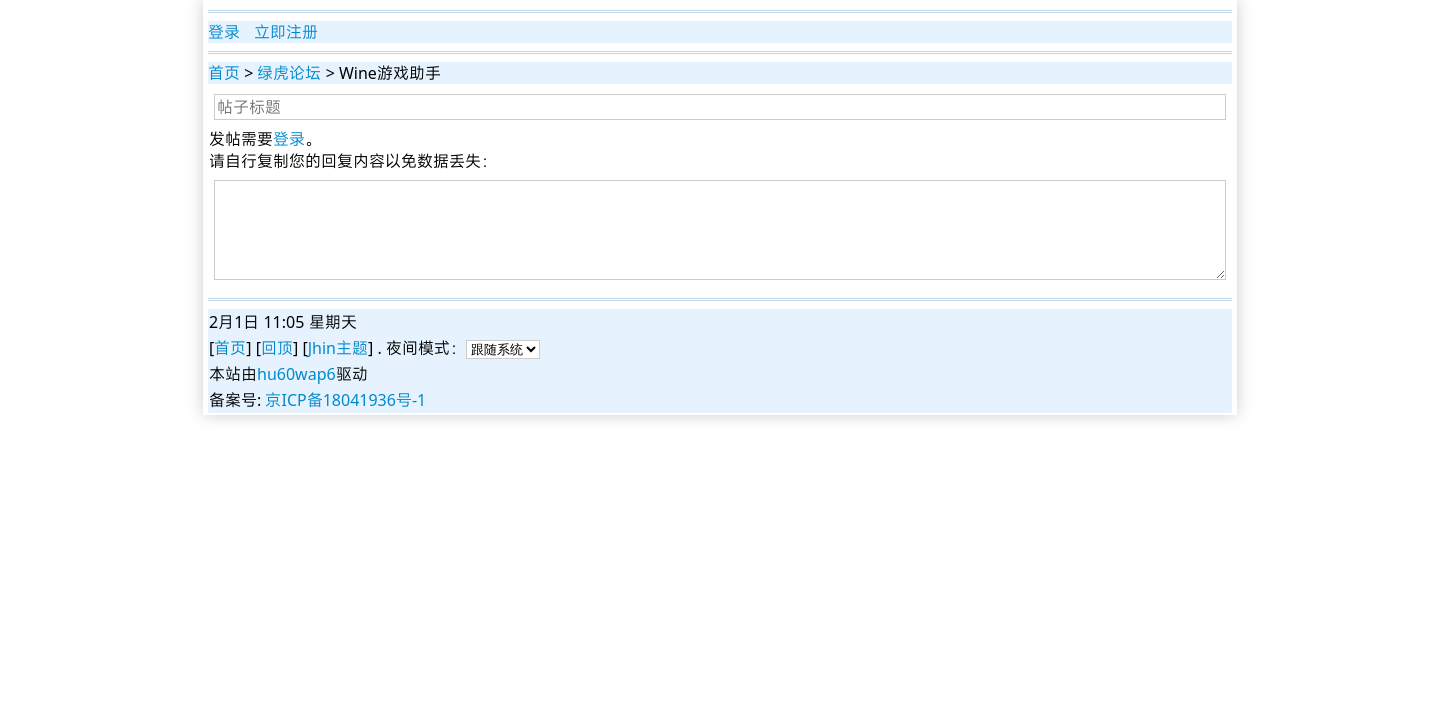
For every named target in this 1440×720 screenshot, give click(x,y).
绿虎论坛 (289, 73)
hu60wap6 (296, 374)
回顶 (277, 348)
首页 (224, 73)
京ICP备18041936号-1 (345, 400)
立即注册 (286, 32)
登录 (224, 32)
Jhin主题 (338, 348)
